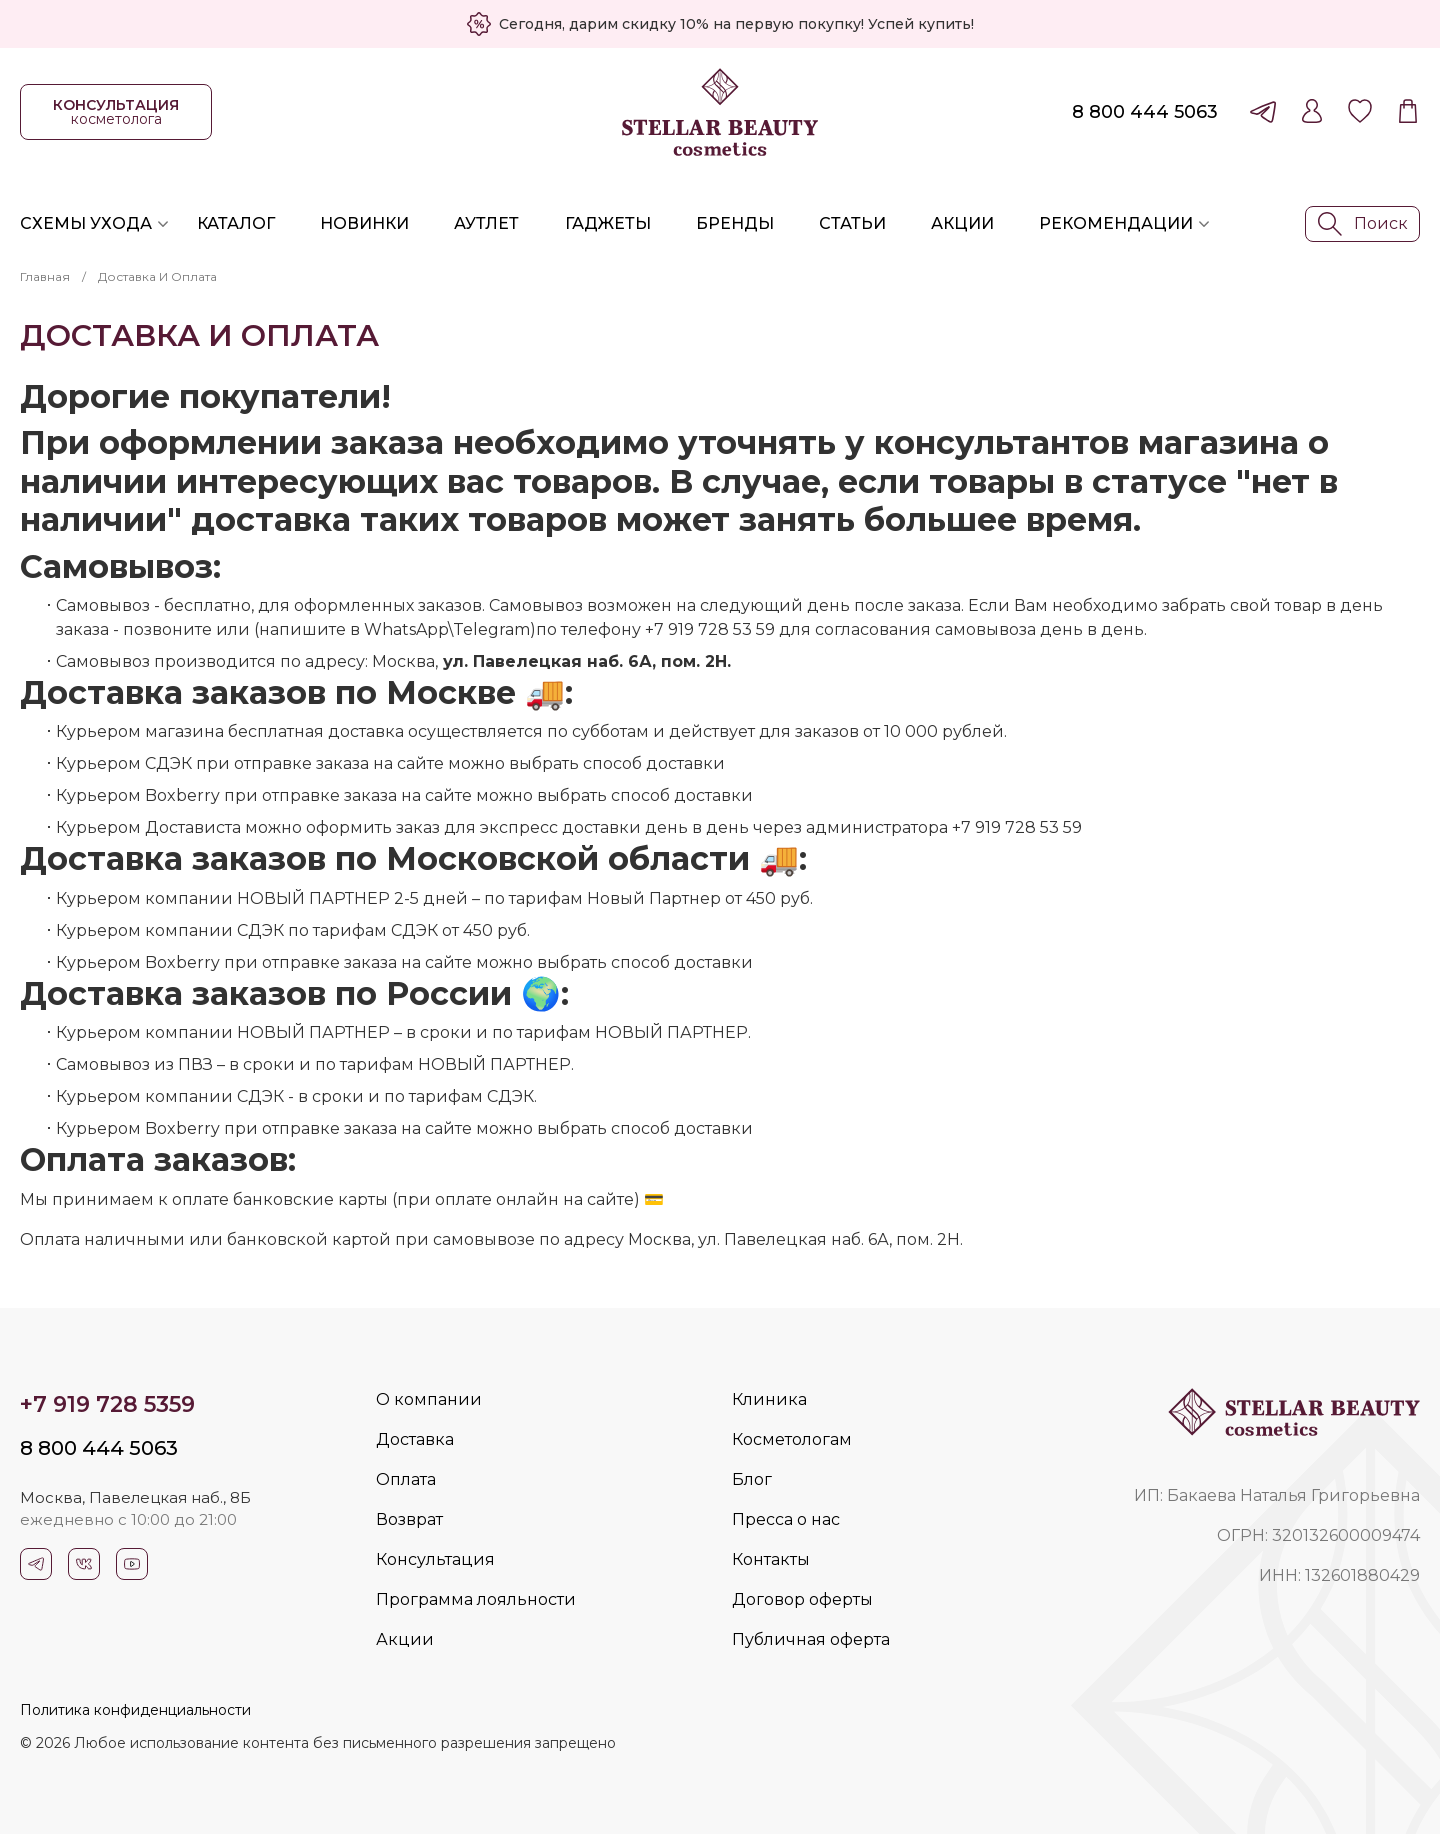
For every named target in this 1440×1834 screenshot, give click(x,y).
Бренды (735, 223)
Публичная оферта (811, 1639)
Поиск (1363, 224)
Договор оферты (802, 1599)
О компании (429, 1399)
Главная (45, 276)
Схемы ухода (86, 223)
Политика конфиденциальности (135, 1710)
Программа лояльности (476, 1599)
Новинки (364, 223)
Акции (962, 223)
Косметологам (792, 1439)
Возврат (409, 1519)
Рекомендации (1116, 223)
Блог (752, 1479)
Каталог (236, 223)
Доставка (415, 1439)
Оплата (406, 1479)
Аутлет (486, 223)
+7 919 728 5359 (107, 1404)
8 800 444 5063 (1145, 112)
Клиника (769, 1399)
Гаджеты (608, 223)
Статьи (852, 223)
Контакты (771, 1559)
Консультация (435, 1559)
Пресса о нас (786, 1519)
